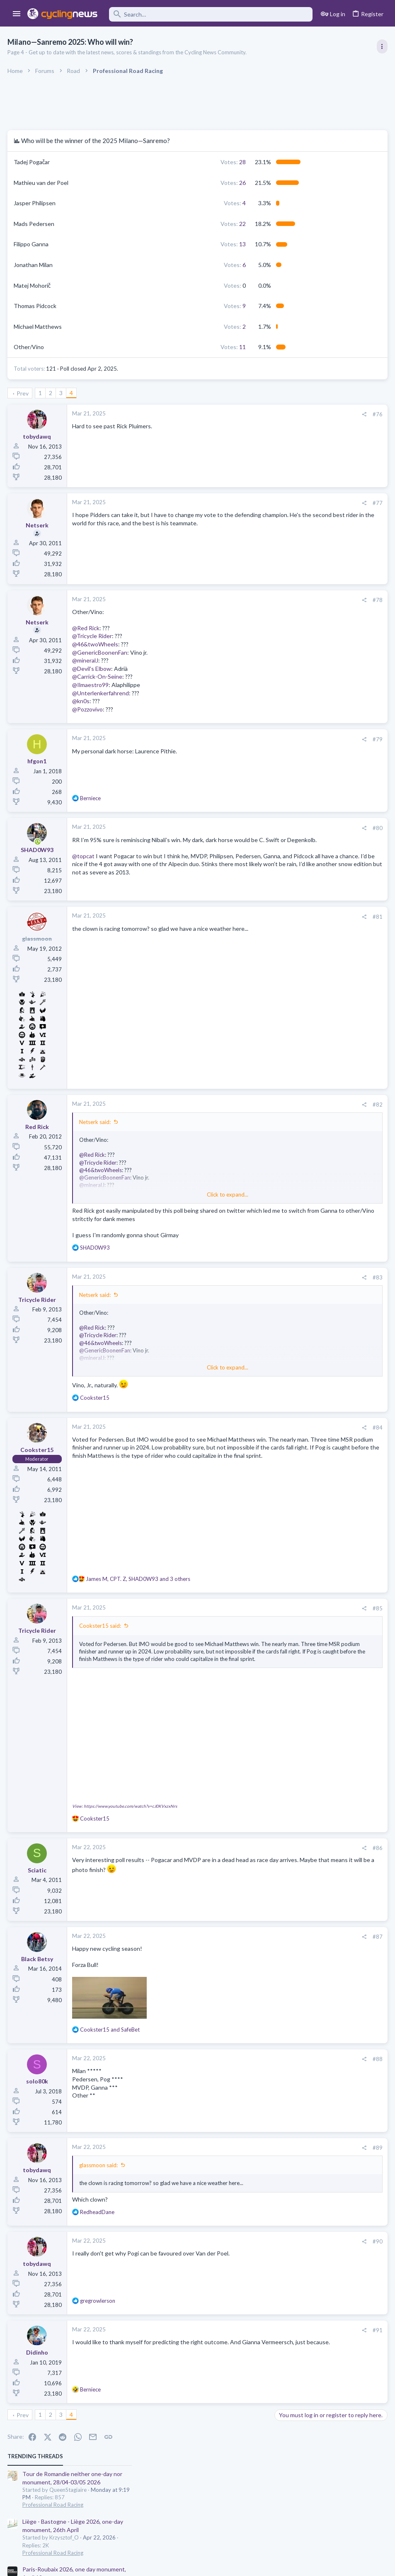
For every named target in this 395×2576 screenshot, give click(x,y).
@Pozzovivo (88, 709)
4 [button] (142, 202)
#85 (244, 1618)
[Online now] (38, 842)
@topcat (84, 863)
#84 (244, 1437)
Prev (24, 393)
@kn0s (81, 700)
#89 (244, 2141)
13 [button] (140, 244)
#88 (244, 2052)
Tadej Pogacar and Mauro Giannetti (322, 654)
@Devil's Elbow (92, 668)
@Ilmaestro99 (91, 684)
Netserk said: (95, 1123)
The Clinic (289, 516)
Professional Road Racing (307, 183)
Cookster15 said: (101, 1635)
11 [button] (140, 346)
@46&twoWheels (96, 644)
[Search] (211, 14)
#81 (244, 918)
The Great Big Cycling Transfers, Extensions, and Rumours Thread (325, 541)
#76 (244, 414)
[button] (16, 14)
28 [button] (140, 161)
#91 (244, 2331)
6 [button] (142, 264)
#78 (244, 600)
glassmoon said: (99, 2159)
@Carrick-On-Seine (98, 676)
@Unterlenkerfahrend (101, 693)
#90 (244, 2242)
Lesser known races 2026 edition (320, 621)
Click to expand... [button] (161, 1196)
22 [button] (140, 223)
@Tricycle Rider (93, 635)
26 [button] (140, 182)
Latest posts (282, 483)
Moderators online (292, 763)
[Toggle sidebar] (381, 46)
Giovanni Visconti (300, 500)
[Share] (230, 414)
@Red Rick (86, 627)
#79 (244, 739)
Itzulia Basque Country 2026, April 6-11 (328, 295)
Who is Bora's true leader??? (313, 686)
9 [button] (142, 305)
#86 (244, 1841)
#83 (244, 1287)
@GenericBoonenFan (100, 652)
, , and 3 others (139, 1588)
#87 (244, 1930)
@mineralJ (86, 660)
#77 (244, 503)
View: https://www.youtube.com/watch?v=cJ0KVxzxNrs (125, 1799)
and (111, 2023)
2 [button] (142, 326)
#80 (244, 828)
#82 (244, 1106)
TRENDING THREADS (290, 134)
